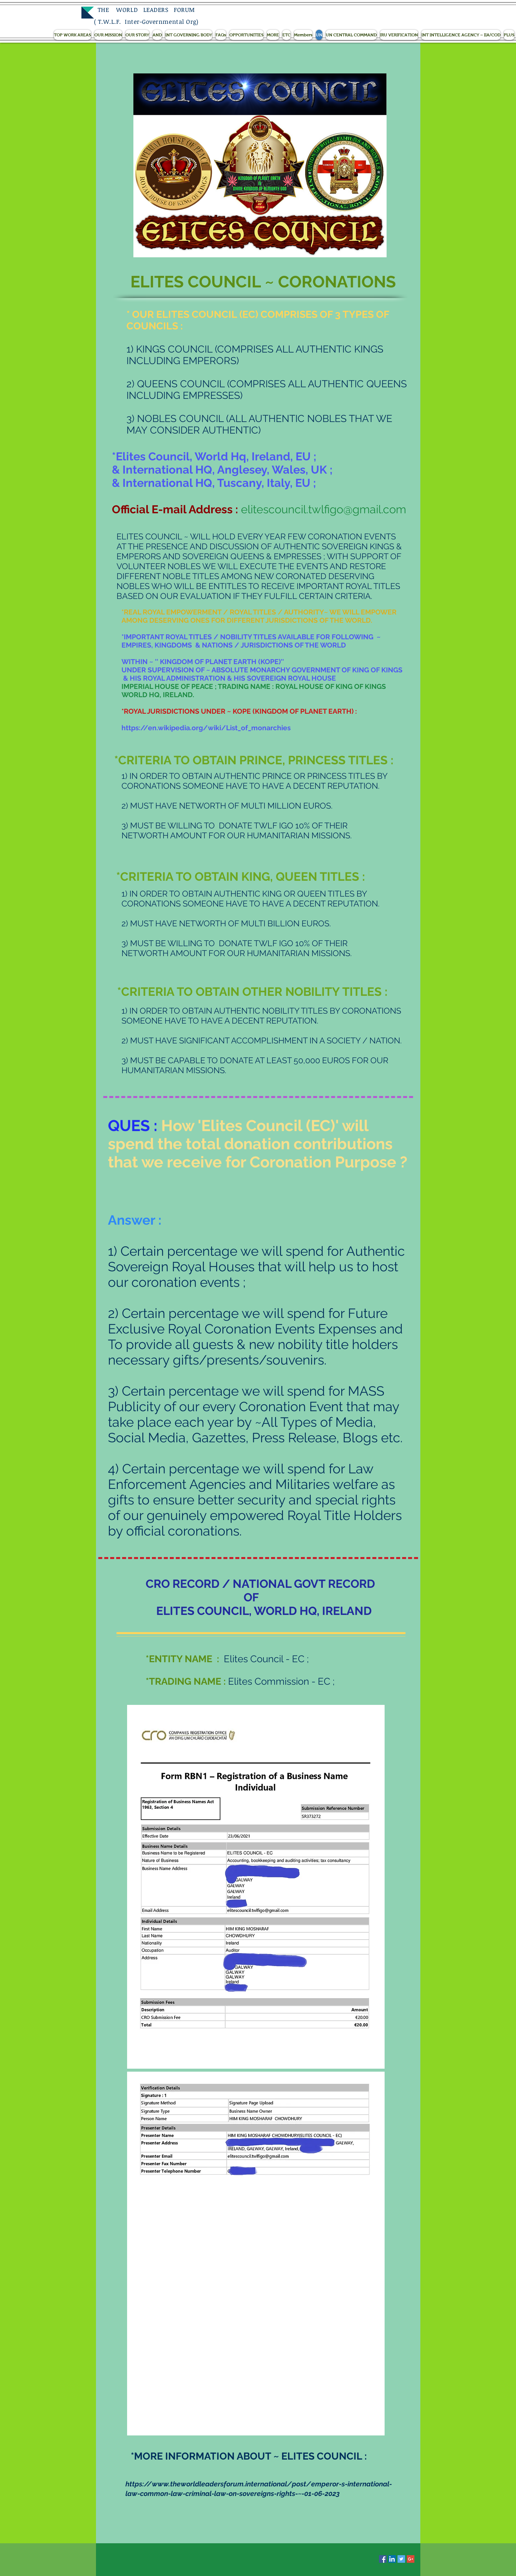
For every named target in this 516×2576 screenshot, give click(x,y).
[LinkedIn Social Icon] (392, 2559)
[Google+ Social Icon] (410, 2559)
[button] (72, 35)
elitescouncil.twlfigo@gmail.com (323, 509)
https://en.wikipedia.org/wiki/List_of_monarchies (206, 728)
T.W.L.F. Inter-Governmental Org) (148, 21)
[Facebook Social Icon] (383, 2559)
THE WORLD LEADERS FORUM (144, 10)
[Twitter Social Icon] (401, 2559)
